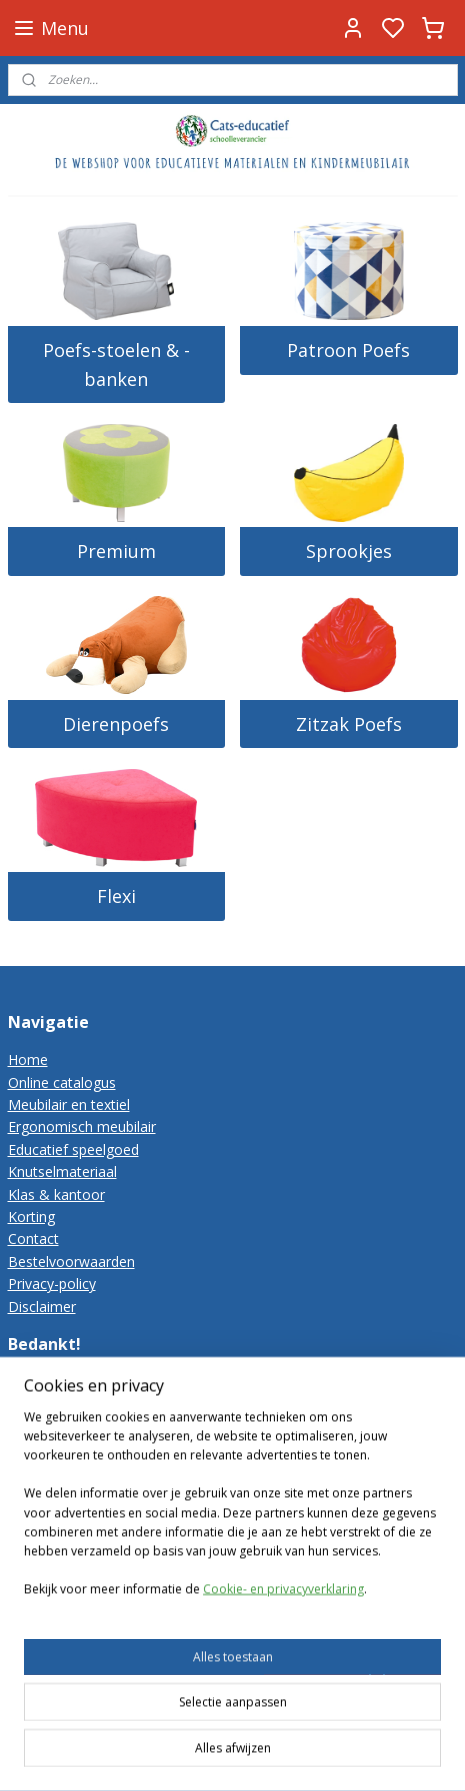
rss (260, 1754)
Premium (116, 551)
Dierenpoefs (116, 724)
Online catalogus (62, 1082)
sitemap (218, 1754)
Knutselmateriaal (62, 1171)
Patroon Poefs (348, 350)
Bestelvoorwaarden (71, 1261)
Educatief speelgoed (73, 1149)
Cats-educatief (62, 1629)
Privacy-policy (52, 1283)
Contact (33, 1238)
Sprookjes (349, 551)
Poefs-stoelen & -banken (116, 364)
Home (28, 1059)
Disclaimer (42, 1306)
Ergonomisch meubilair (82, 1126)
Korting (31, 1216)
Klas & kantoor (56, 1194)
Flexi (116, 896)
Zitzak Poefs (349, 724)
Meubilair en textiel (69, 1104)
